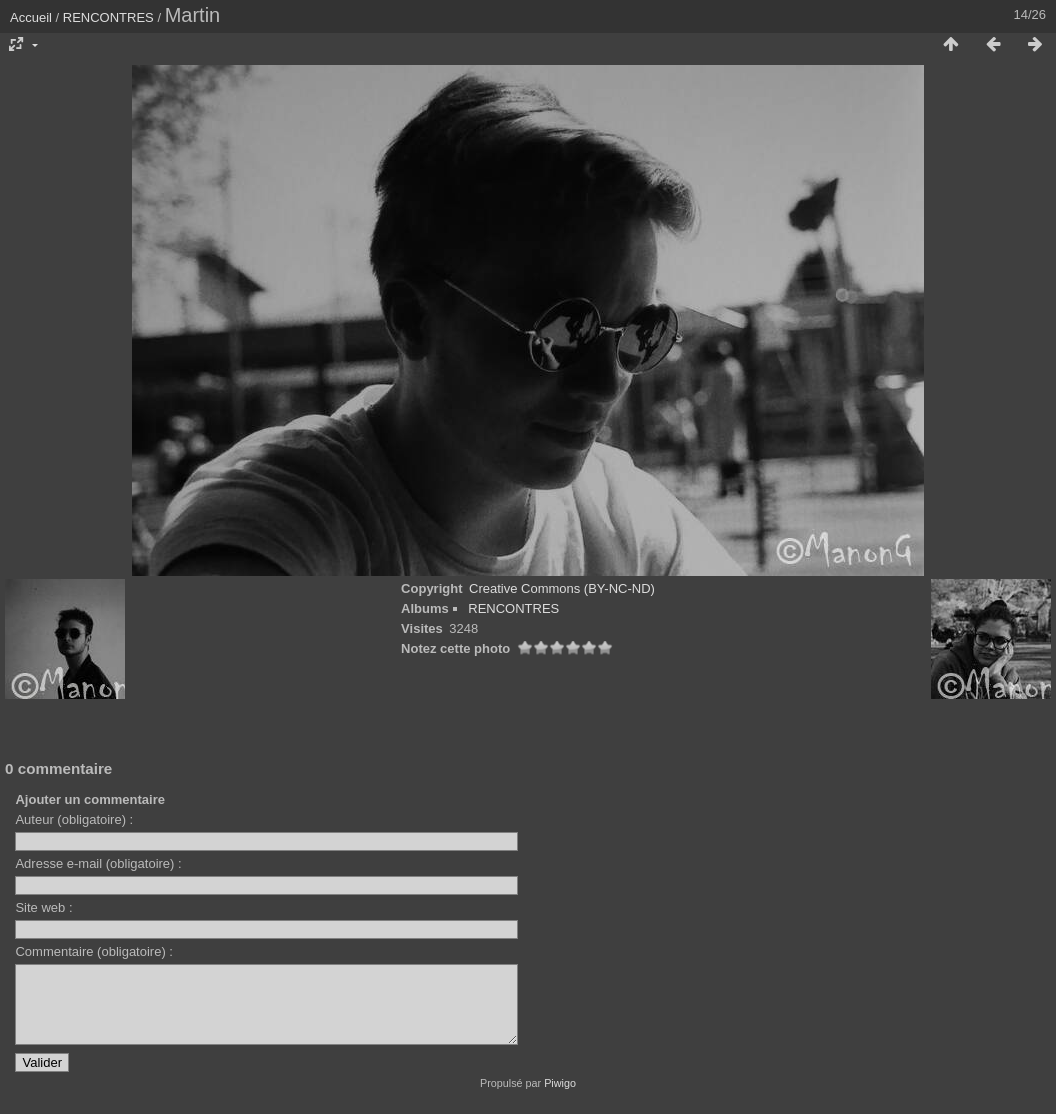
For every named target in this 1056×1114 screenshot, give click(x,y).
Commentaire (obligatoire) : (94, 951)
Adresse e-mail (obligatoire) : (98, 863)
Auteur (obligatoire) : (74, 819)
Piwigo (560, 1098)
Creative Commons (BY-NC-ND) (562, 588)
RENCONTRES (108, 17)
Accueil (31, 17)
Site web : (43, 907)
